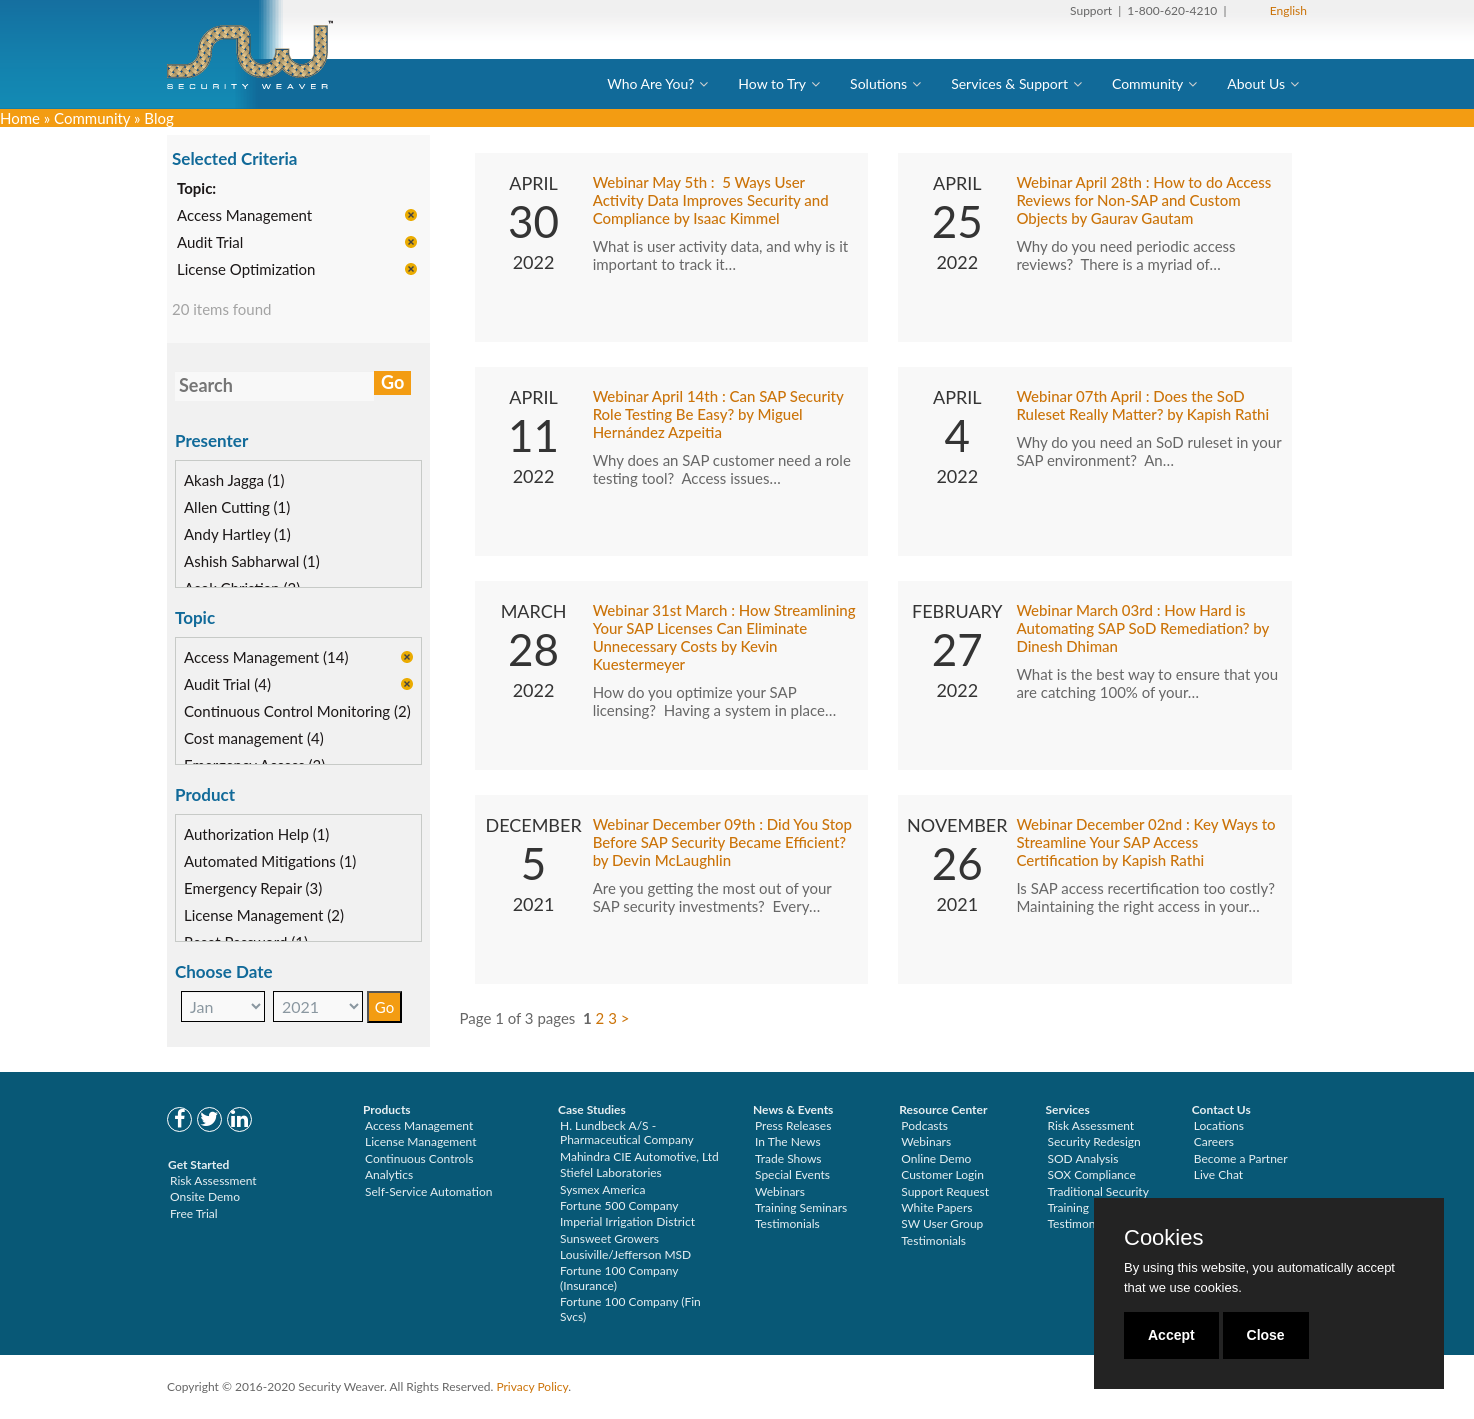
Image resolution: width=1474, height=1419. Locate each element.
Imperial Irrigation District (627, 1221)
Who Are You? (650, 83)
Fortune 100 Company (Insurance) (619, 1277)
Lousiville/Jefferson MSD (625, 1254)
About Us (1256, 83)
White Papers (936, 1207)
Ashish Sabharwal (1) (252, 561)
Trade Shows (788, 1158)
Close (1266, 1335)
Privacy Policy (532, 1386)
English (1288, 10)
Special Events (792, 1174)
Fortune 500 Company (619, 1205)
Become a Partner (1241, 1158)
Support (1091, 10)
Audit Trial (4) (227, 684)
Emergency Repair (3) (253, 888)
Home (20, 118)
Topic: (196, 189)
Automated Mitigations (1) (270, 861)
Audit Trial (210, 243)
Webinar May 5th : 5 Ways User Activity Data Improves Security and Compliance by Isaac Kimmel (711, 200)
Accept (1171, 1335)
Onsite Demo (205, 1196)
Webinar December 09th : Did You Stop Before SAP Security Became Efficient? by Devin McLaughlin (722, 842)
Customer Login (942, 1174)
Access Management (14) (266, 657)
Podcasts (924, 1125)
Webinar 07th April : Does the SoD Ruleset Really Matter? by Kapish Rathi (1142, 405)
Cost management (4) (254, 738)
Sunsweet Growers (609, 1238)
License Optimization (246, 270)
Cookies (1163, 1238)
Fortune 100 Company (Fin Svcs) (630, 1308)
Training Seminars (801, 1207)
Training (1068, 1207)
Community (1147, 83)
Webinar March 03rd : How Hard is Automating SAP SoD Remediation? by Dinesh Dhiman (1142, 628)
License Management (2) (264, 915)
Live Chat (1218, 1174)
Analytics (389, 1174)
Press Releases (793, 1125)
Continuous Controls (419, 1158)
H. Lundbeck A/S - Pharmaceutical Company (627, 1132)
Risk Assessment (213, 1180)
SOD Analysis (1083, 1158)
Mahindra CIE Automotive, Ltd (639, 1156)
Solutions (878, 83)
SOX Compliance (1092, 1174)
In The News (788, 1141)
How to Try (772, 83)
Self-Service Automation (428, 1191)
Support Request (945, 1191)
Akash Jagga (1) (234, 480)
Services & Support (1009, 83)
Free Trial (194, 1213)
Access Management (244, 216)
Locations (1219, 1125)
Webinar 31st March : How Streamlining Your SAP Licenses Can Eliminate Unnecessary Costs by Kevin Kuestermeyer (724, 637)
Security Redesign (1094, 1141)
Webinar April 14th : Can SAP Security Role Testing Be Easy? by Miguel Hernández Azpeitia (718, 414)
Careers (1214, 1141)
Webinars (780, 1191)
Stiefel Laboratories (611, 1172)
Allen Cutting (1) (237, 507)
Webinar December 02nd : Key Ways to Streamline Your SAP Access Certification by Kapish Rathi (1145, 842)
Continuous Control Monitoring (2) (297, 711)
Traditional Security (1098, 1191)
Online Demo (936, 1158)
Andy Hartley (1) (237, 534)
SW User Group (942, 1223)
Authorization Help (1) (256, 834)
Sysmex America (603, 1189)
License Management (421, 1141)
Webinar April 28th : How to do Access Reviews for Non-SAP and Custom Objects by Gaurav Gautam (1143, 200)
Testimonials (787, 1223)
